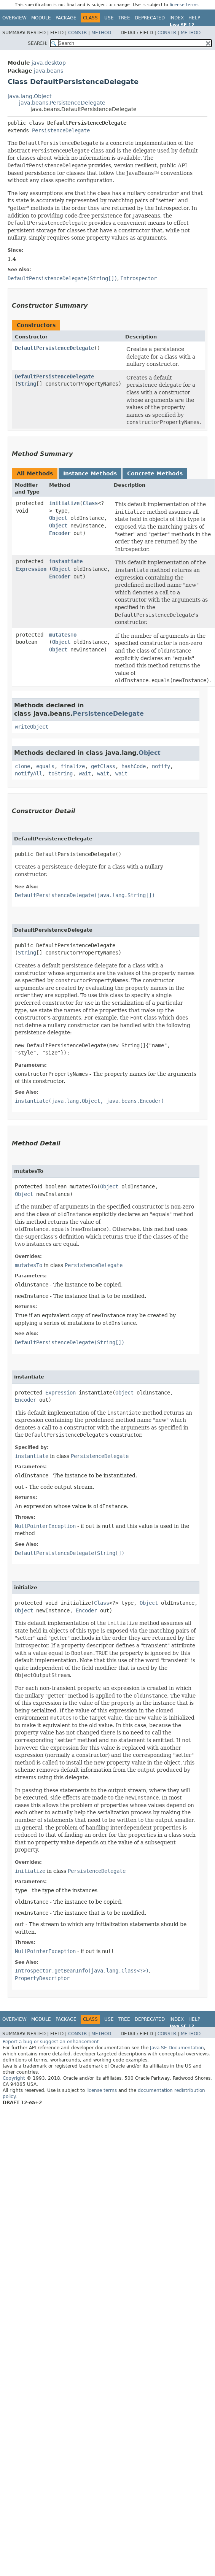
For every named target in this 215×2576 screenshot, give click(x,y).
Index (176, 18)
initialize (64, 503)
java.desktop (49, 63)
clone (22, 766)
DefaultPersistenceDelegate (54, 348)
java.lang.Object (29, 96)
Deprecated (150, 18)
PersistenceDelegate (61, 130)
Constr (77, 32)
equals (45, 766)
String (27, 384)
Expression (31, 569)
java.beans (48, 71)
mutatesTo (62, 635)
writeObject (31, 727)
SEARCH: (38, 43)
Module (41, 18)
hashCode (133, 766)
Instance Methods (90, 473)
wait (85, 773)
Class (90, 503)
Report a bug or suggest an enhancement (51, 2041)
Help (194, 18)
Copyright (14, 2078)
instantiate (66, 561)
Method (101, 32)
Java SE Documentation (177, 2047)
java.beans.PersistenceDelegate (62, 103)
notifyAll (28, 773)
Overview (14, 18)
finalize (73, 766)
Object (58, 518)
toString (60, 773)
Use (109, 18)
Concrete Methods (155, 473)
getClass (103, 766)
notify (161, 766)
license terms (184, 4)
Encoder (59, 533)
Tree (124, 18)
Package (66, 18)
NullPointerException (45, 1526)
